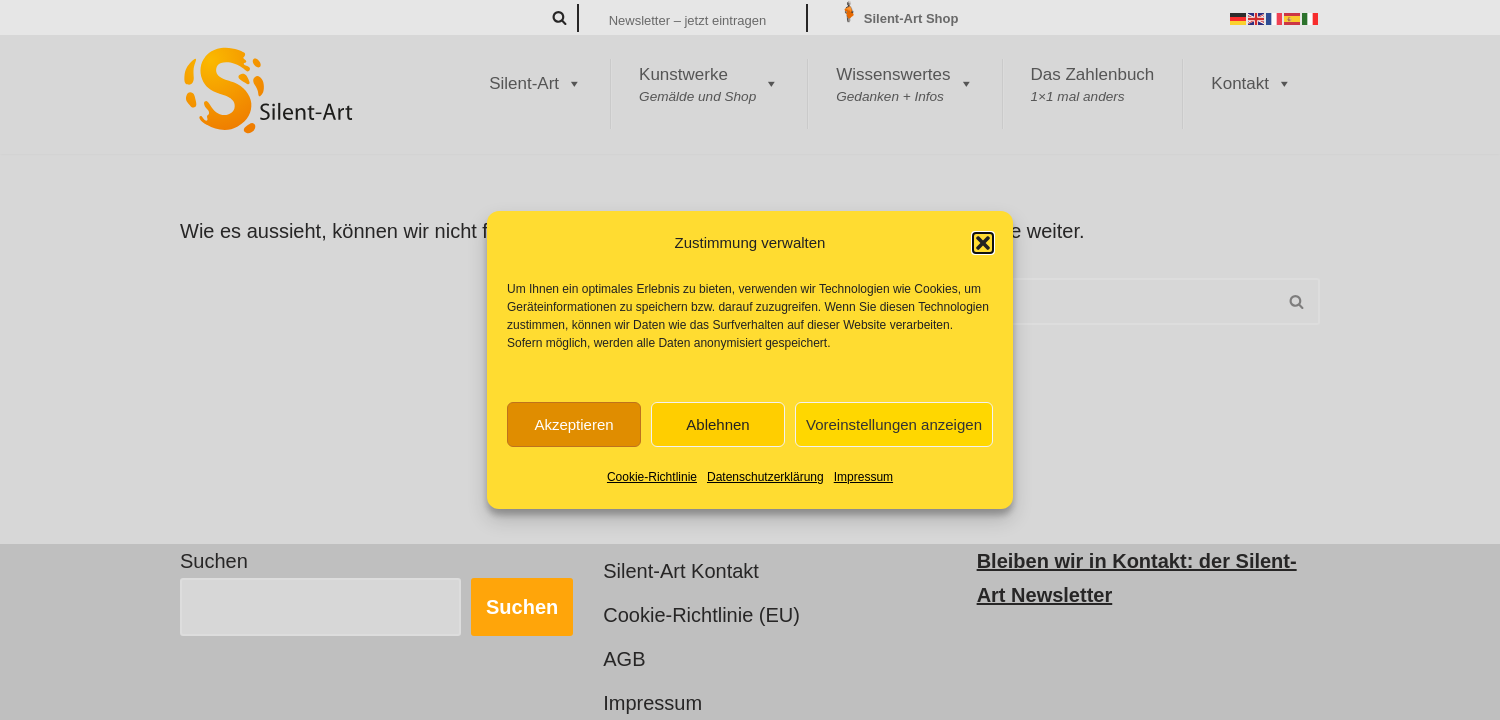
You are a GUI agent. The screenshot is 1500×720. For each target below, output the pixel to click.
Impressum (863, 477)
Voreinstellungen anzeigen (894, 424)
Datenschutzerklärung (765, 477)
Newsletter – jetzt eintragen (688, 20)
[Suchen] (559, 17)
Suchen (214, 561)
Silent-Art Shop (898, 18)
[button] (983, 243)
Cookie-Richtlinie (652, 477)
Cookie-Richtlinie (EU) (701, 615)
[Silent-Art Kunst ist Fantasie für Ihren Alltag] (269, 90)
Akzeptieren (573, 424)
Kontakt (1251, 84)
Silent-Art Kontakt (681, 571)
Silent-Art (535, 84)
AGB (624, 659)
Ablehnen (717, 424)
